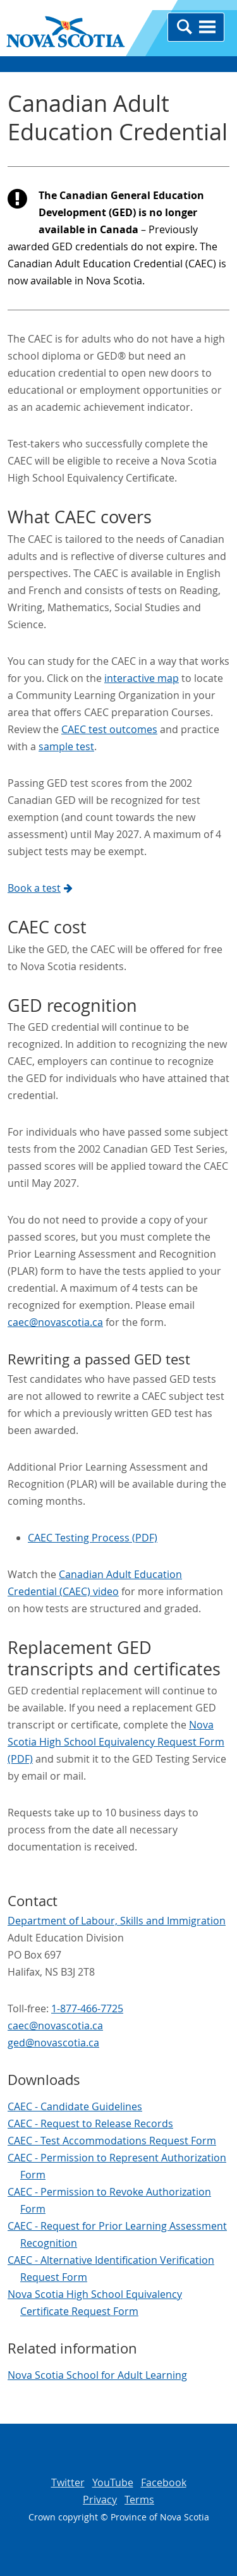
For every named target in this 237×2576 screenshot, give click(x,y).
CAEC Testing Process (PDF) (92, 1538)
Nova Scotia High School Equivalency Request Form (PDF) (116, 1742)
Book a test (40, 888)
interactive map (141, 678)
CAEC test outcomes (109, 729)
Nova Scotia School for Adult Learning (97, 2375)
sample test (66, 746)
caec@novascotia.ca (55, 1322)
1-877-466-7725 (87, 2008)
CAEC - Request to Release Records (90, 2123)
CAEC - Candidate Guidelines (75, 2106)
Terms (139, 2499)
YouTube (112, 2482)
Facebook (163, 2482)
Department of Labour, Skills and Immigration (117, 1921)
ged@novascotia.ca (53, 2043)
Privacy (100, 2499)
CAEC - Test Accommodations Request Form (112, 2141)
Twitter (68, 2482)
